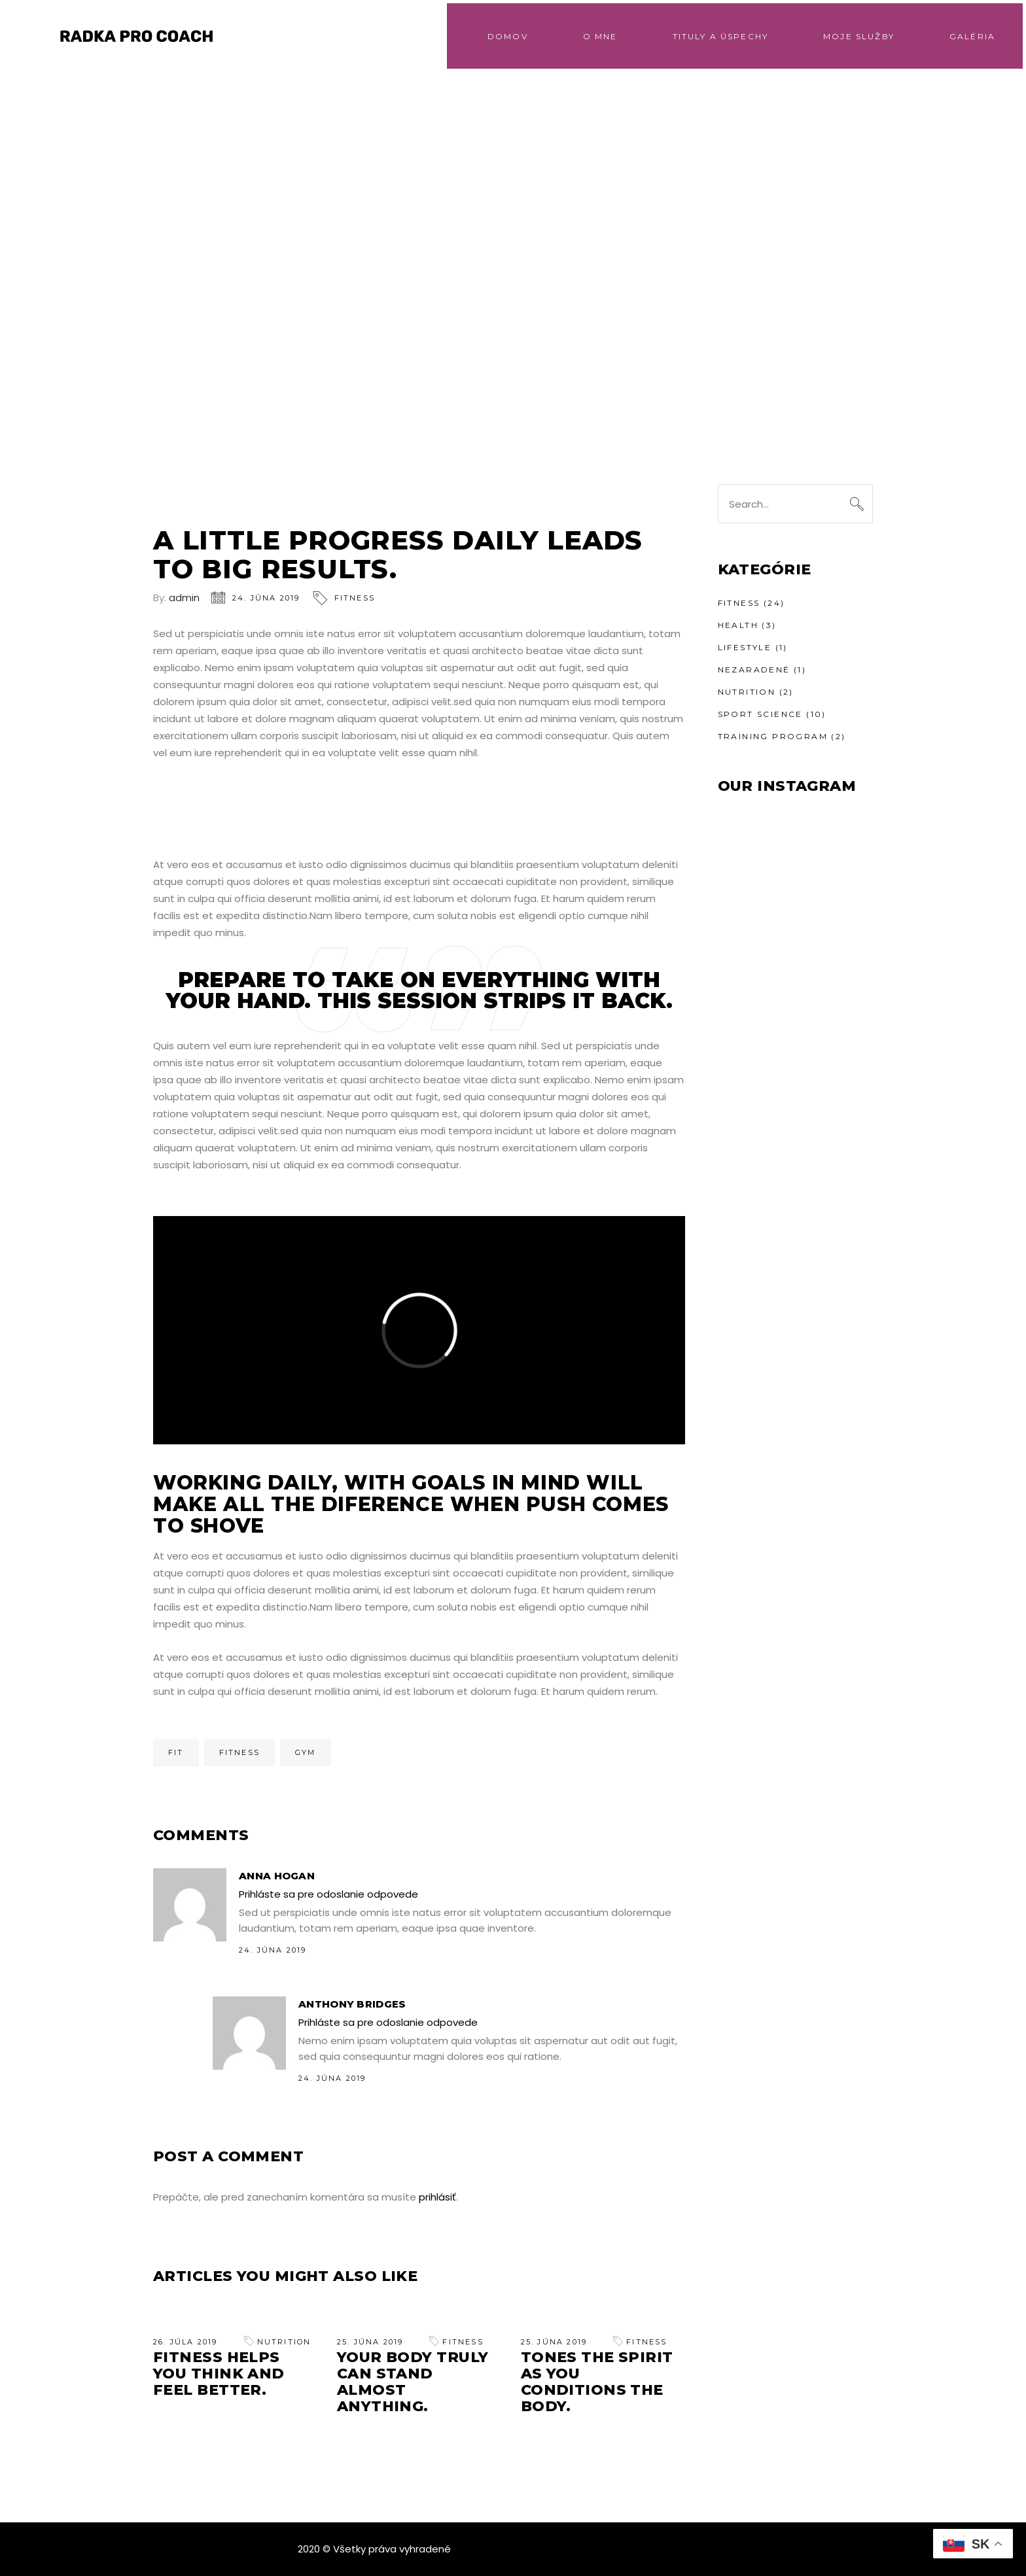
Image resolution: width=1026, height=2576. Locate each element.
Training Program (773, 736)
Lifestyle (745, 647)
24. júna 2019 (266, 597)
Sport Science (760, 714)
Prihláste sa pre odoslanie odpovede (328, 1894)
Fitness (354, 597)
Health (738, 625)
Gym (305, 1752)
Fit (176, 1752)
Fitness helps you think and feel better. (219, 2373)
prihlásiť (437, 2197)
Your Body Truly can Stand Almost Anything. (413, 2381)
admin (184, 597)
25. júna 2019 (370, 2341)
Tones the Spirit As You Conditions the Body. (597, 2381)
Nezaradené (754, 669)
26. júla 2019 (185, 2341)
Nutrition (284, 2341)
